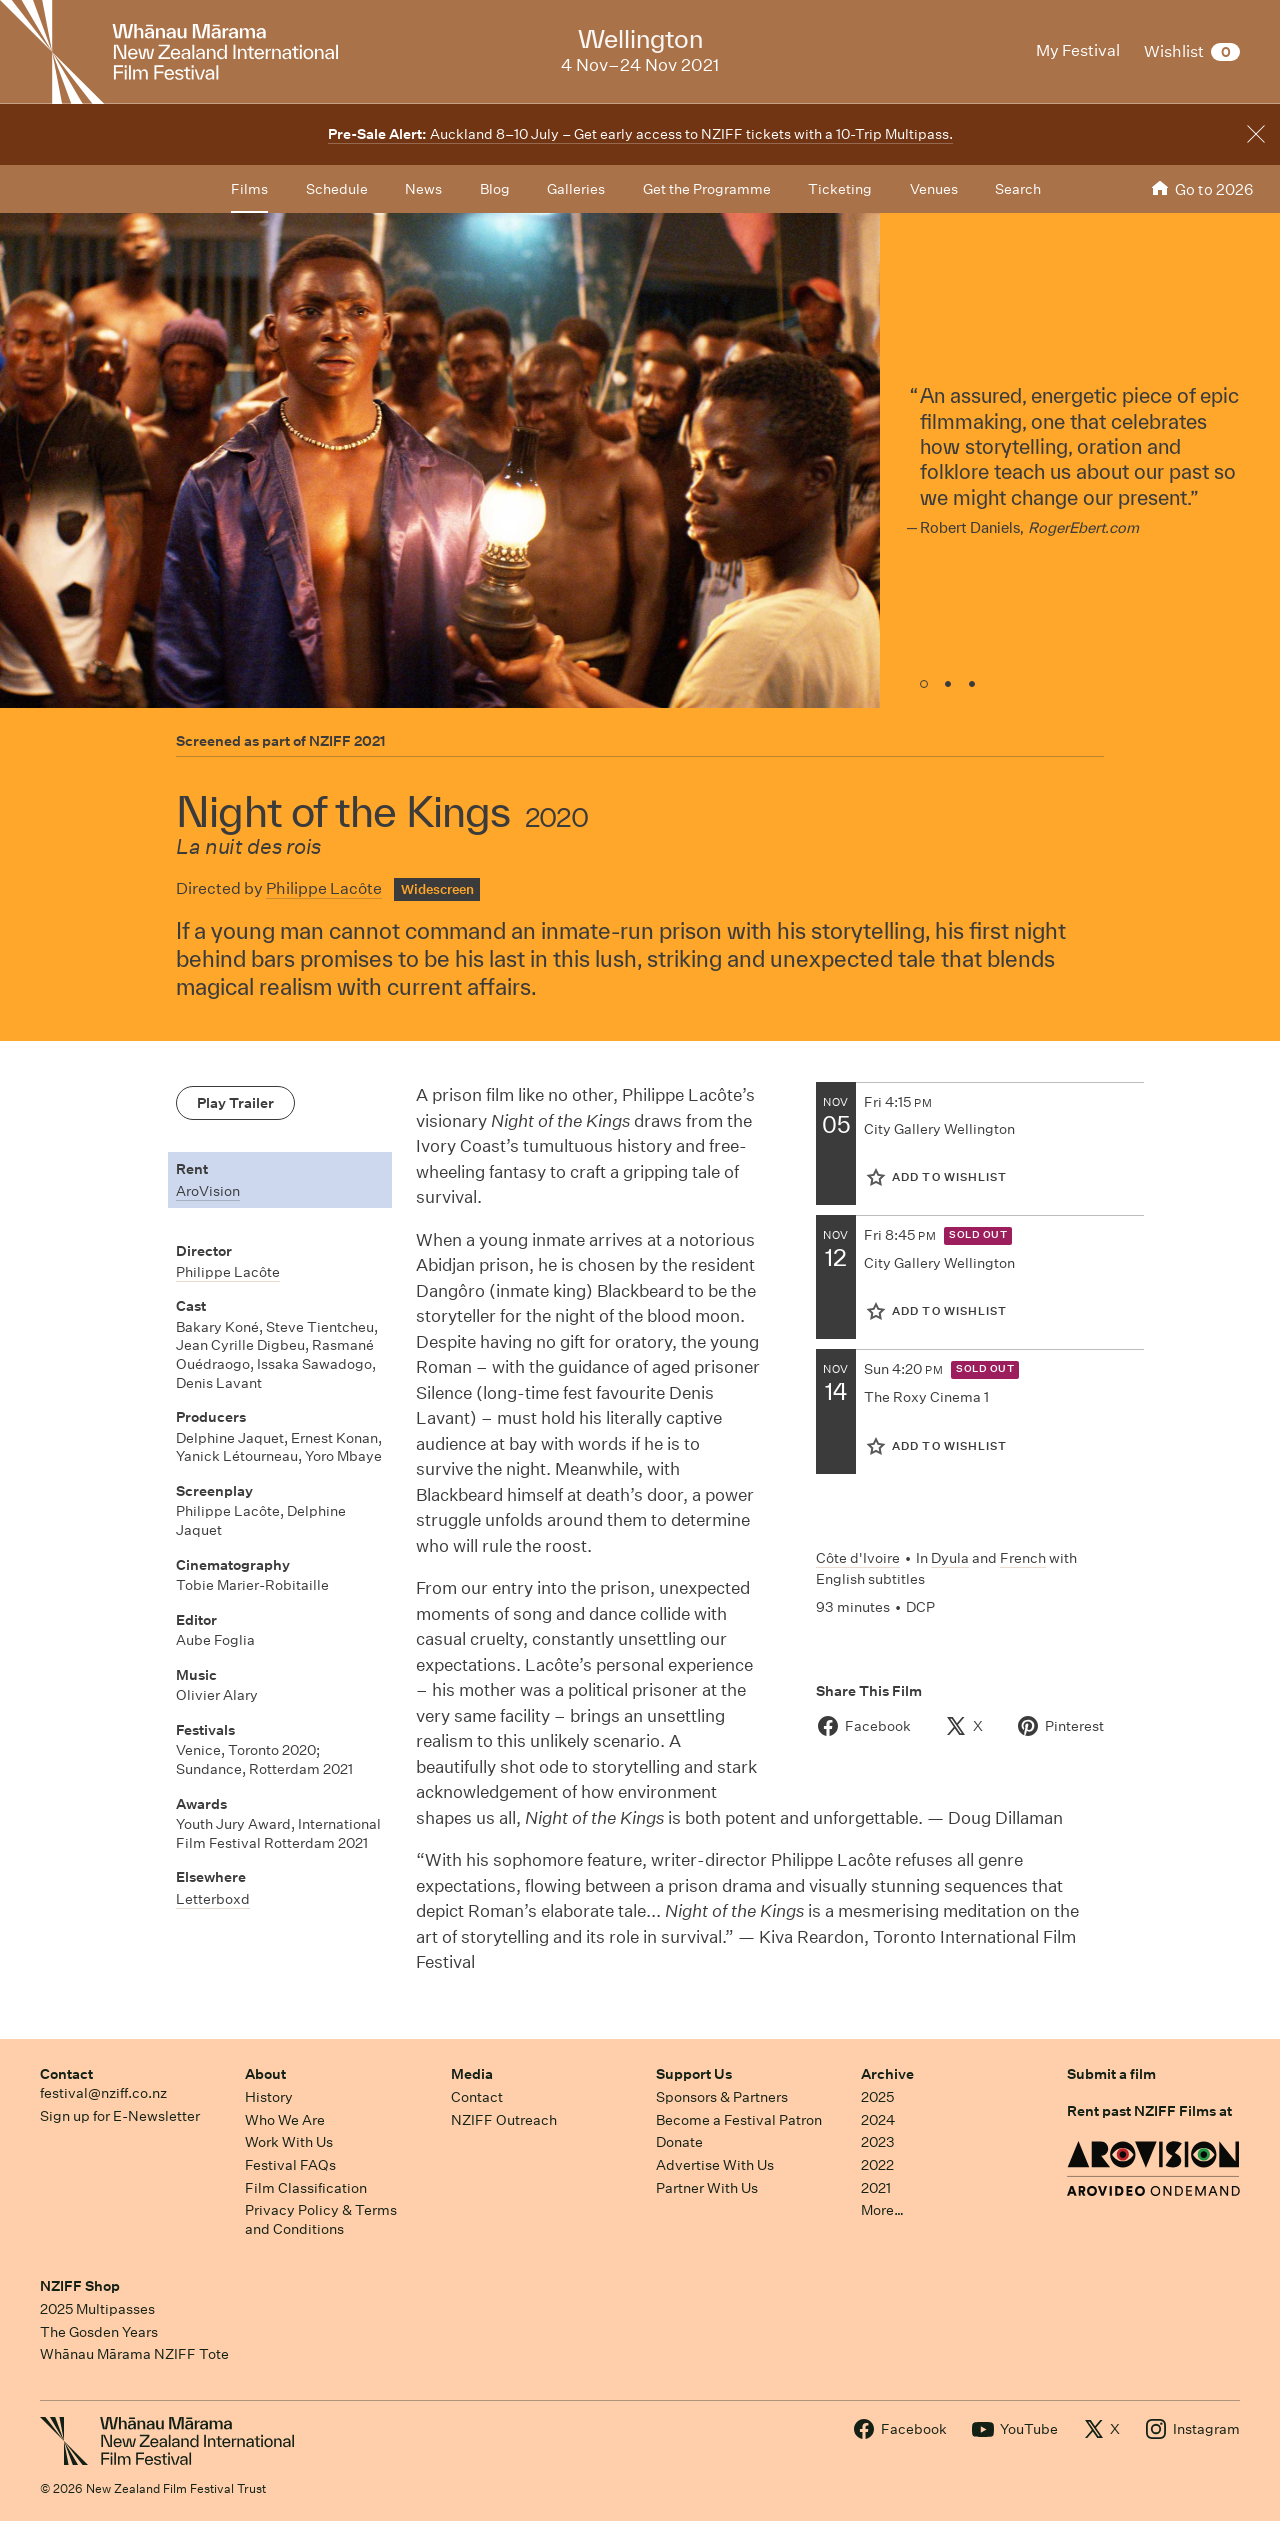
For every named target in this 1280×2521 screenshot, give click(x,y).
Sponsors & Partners (722, 2097)
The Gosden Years (99, 2332)
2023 (878, 2142)
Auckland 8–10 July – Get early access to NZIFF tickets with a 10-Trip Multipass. (640, 134)
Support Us (694, 2074)
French (1023, 1558)
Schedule (337, 189)
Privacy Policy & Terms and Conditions (321, 2219)
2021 (876, 2188)
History (269, 2097)
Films (249, 189)
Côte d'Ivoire (858, 1558)
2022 (877, 2165)
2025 (877, 2097)
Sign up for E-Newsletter (120, 2116)
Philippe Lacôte (324, 888)
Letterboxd (213, 1899)
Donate (679, 2142)
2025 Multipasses (97, 2309)
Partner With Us (707, 2188)
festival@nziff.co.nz (103, 2093)
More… (882, 2210)
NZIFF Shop (80, 2286)
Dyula (950, 1558)
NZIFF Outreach (504, 2120)
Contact (66, 2074)
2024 (878, 2120)
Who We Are (285, 2120)
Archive (887, 2074)
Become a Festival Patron (739, 2120)
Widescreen (437, 889)
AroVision (208, 1191)
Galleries (576, 189)
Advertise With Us (715, 2165)
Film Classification (306, 2188)
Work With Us (289, 2142)
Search (1018, 189)
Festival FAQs (290, 2165)
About (265, 2074)
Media (472, 2074)
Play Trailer (235, 1103)
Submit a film (1111, 2074)
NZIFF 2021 (347, 741)
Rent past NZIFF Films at (1149, 2111)
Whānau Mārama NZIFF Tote (134, 2354)
